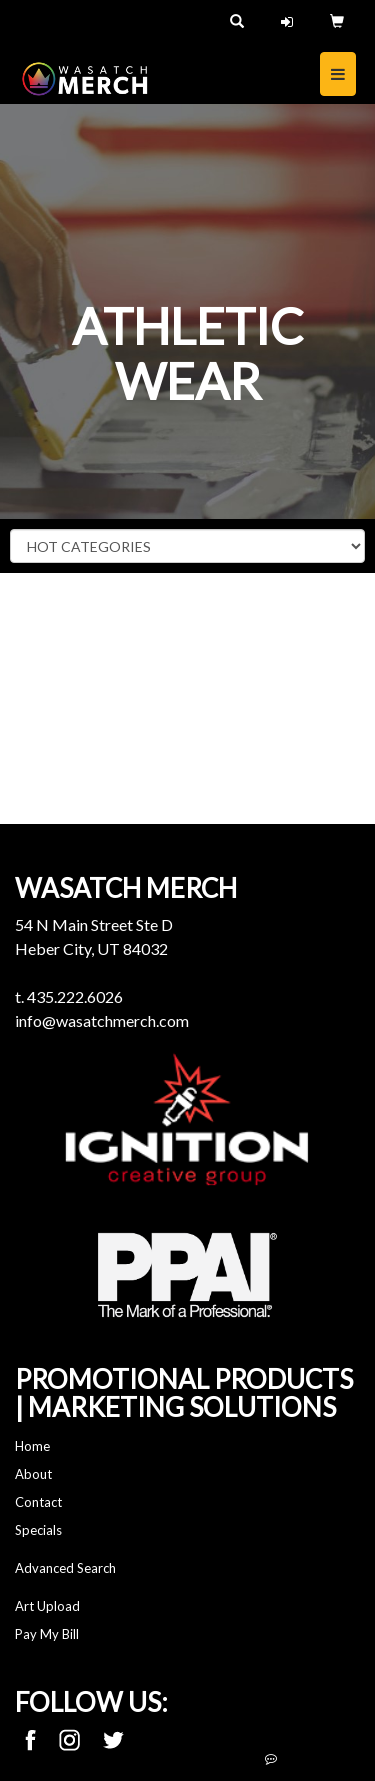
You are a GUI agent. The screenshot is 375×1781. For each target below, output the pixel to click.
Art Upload (47, 1606)
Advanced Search (65, 1568)
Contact (38, 1502)
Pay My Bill (47, 1634)
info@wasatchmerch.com (102, 1020)
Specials (38, 1530)
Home (32, 1446)
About (33, 1474)
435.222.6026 (75, 996)
